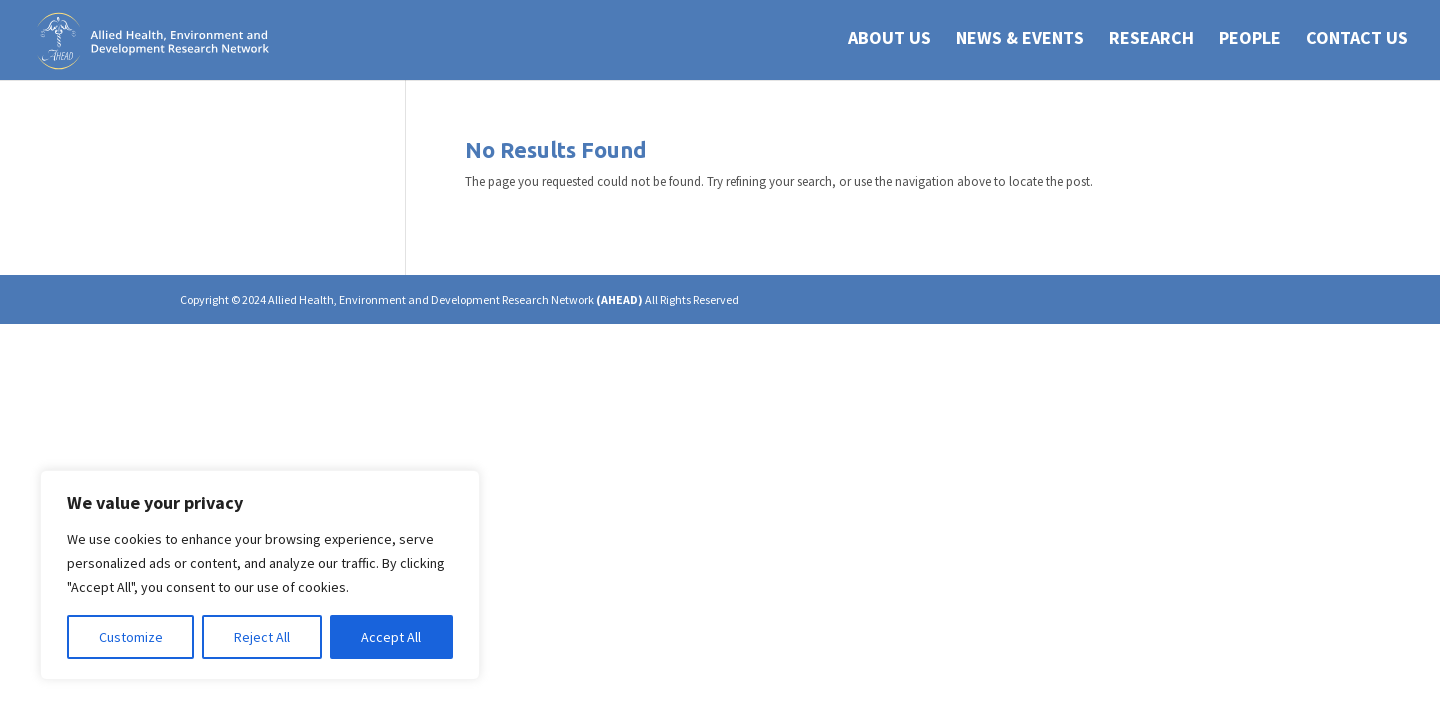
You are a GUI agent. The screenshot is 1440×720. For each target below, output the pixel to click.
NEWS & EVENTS (1020, 44)
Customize (131, 637)
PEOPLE (1250, 44)
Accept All (391, 637)
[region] (260, 575)
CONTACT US (1357, 44)
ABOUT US (889, 44)
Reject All (262, 637)
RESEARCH (1151, 44)
